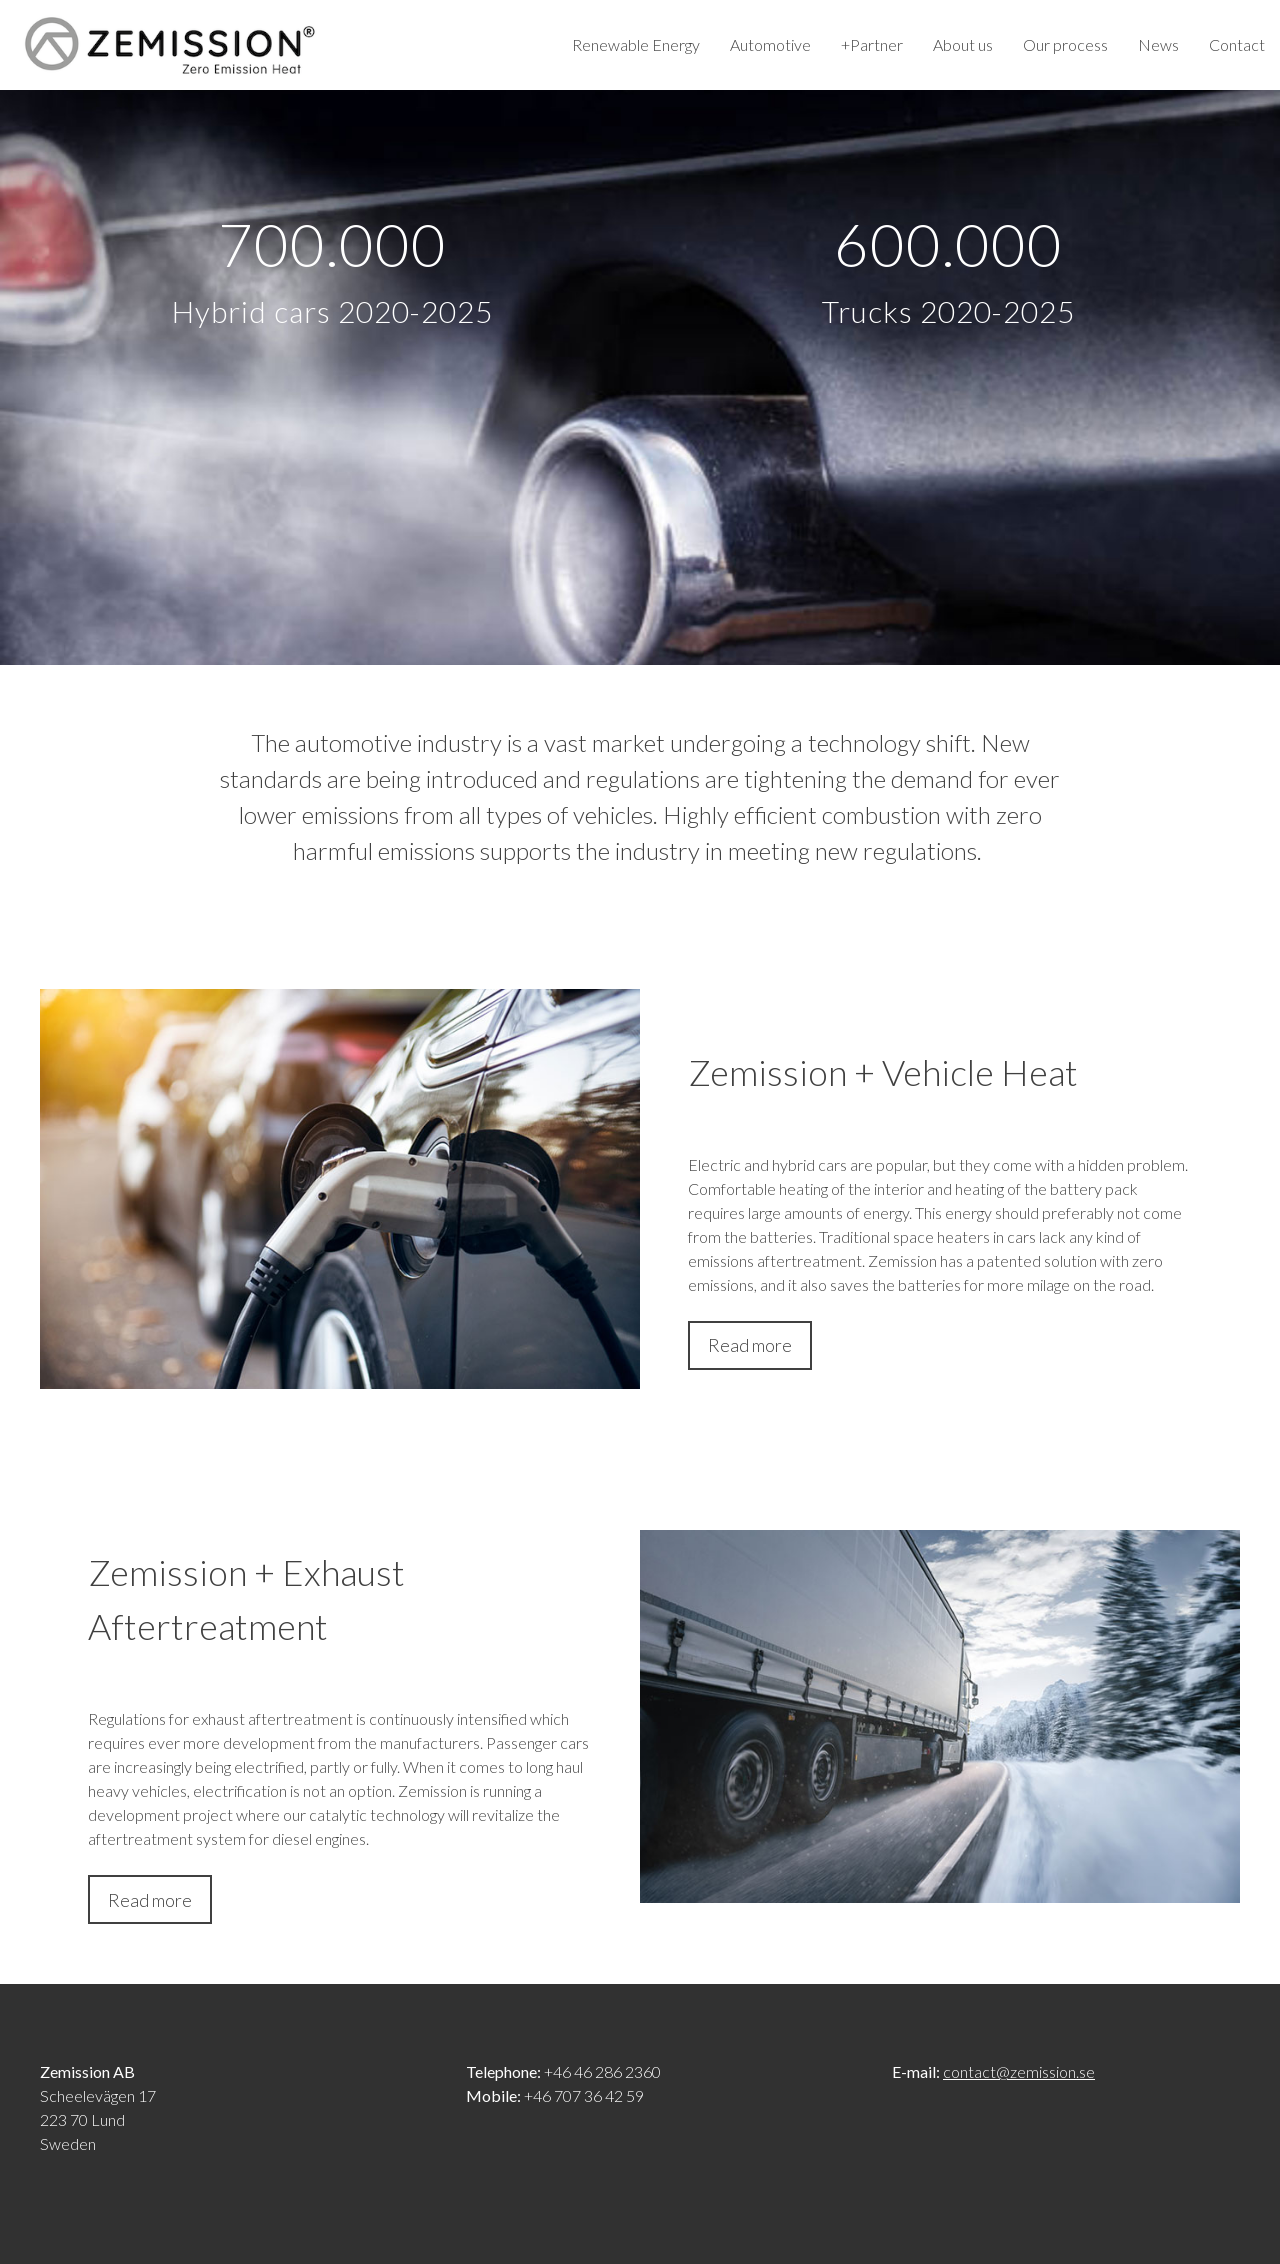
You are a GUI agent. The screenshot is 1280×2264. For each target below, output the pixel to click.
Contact (1237, 44)
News (1158, 44)
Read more (750, 1345)
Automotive (770, 44)
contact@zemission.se (1019, 2071)
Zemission (170, 45)
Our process (1065, 44)
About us (963, 44)
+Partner (872, 44)
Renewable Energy (636, 44)
